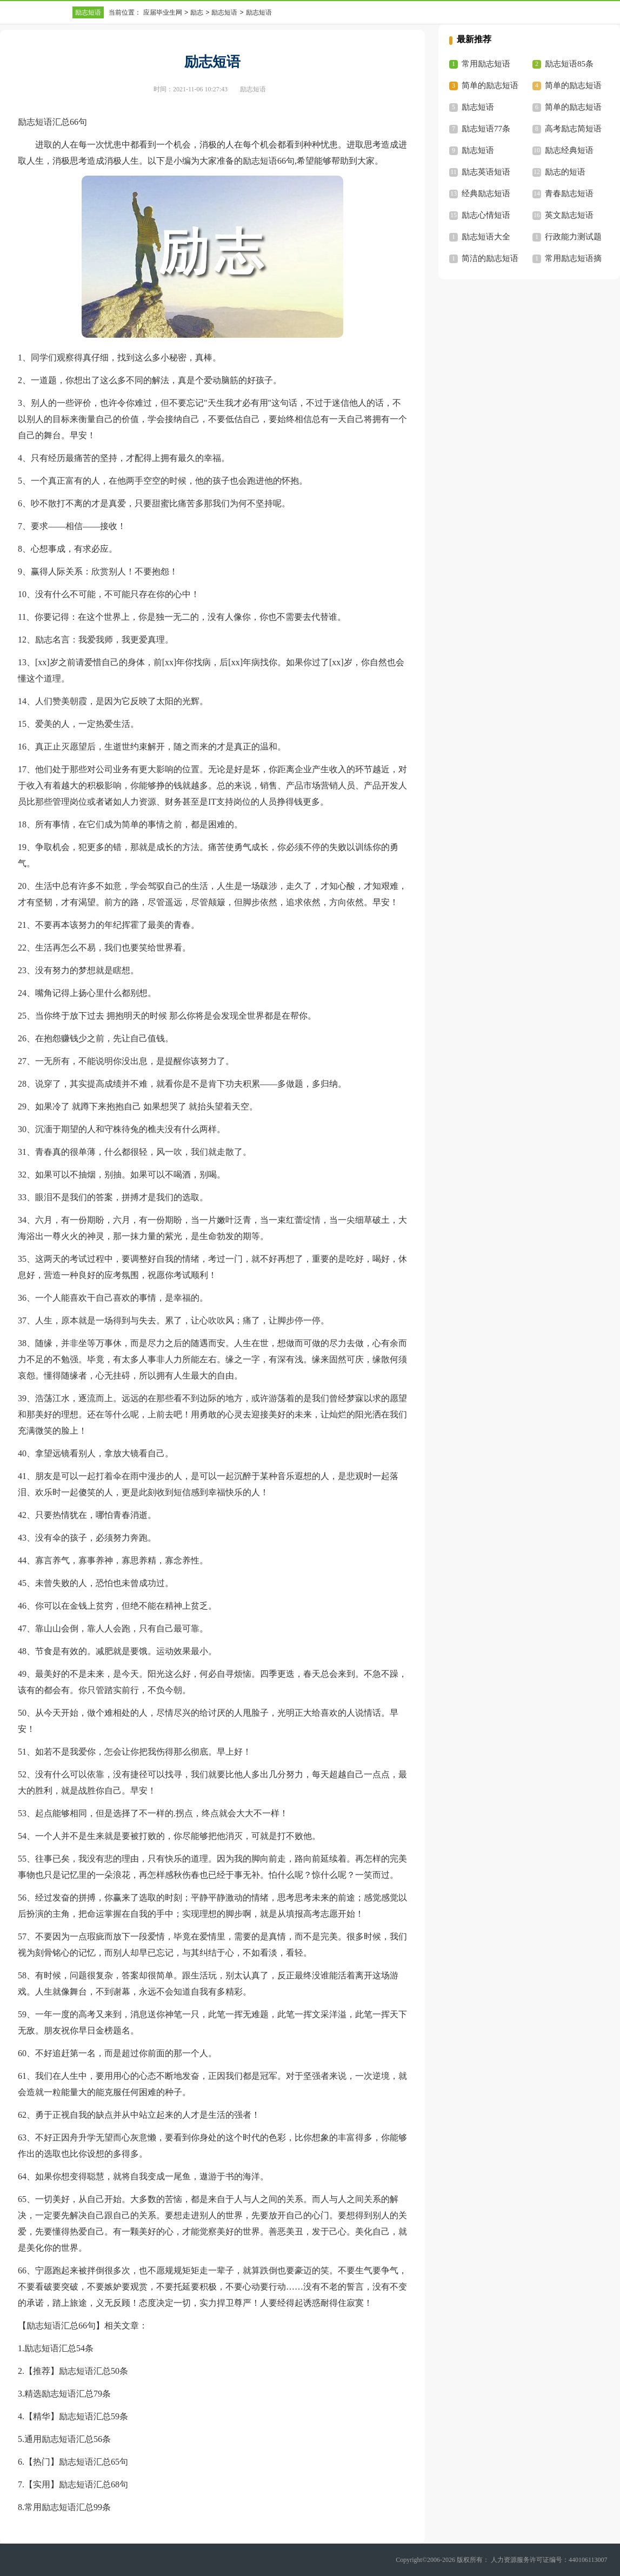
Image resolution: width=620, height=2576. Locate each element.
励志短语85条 (569, 63)
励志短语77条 (486, 128)
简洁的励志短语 (490, 258)
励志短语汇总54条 (59, 2348)
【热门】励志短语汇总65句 (76, 2461)
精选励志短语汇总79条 (67, 2393)
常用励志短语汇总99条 (67, 2507)
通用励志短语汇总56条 (67, 2439)
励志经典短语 (569, 150)
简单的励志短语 (573, 107)
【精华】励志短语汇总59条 (76, 2416)
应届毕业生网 (162, 12)
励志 (196, 12)
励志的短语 (565, 172)
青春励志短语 (569, 193)
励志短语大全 (486, 236)
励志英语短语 (486, 172)
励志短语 (88, 12)
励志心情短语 (486, 215)
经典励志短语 (486, 193)
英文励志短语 (569, 215)
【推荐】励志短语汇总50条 (76, 2371)
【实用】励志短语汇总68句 (76, 2484)
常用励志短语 (486, 63)
